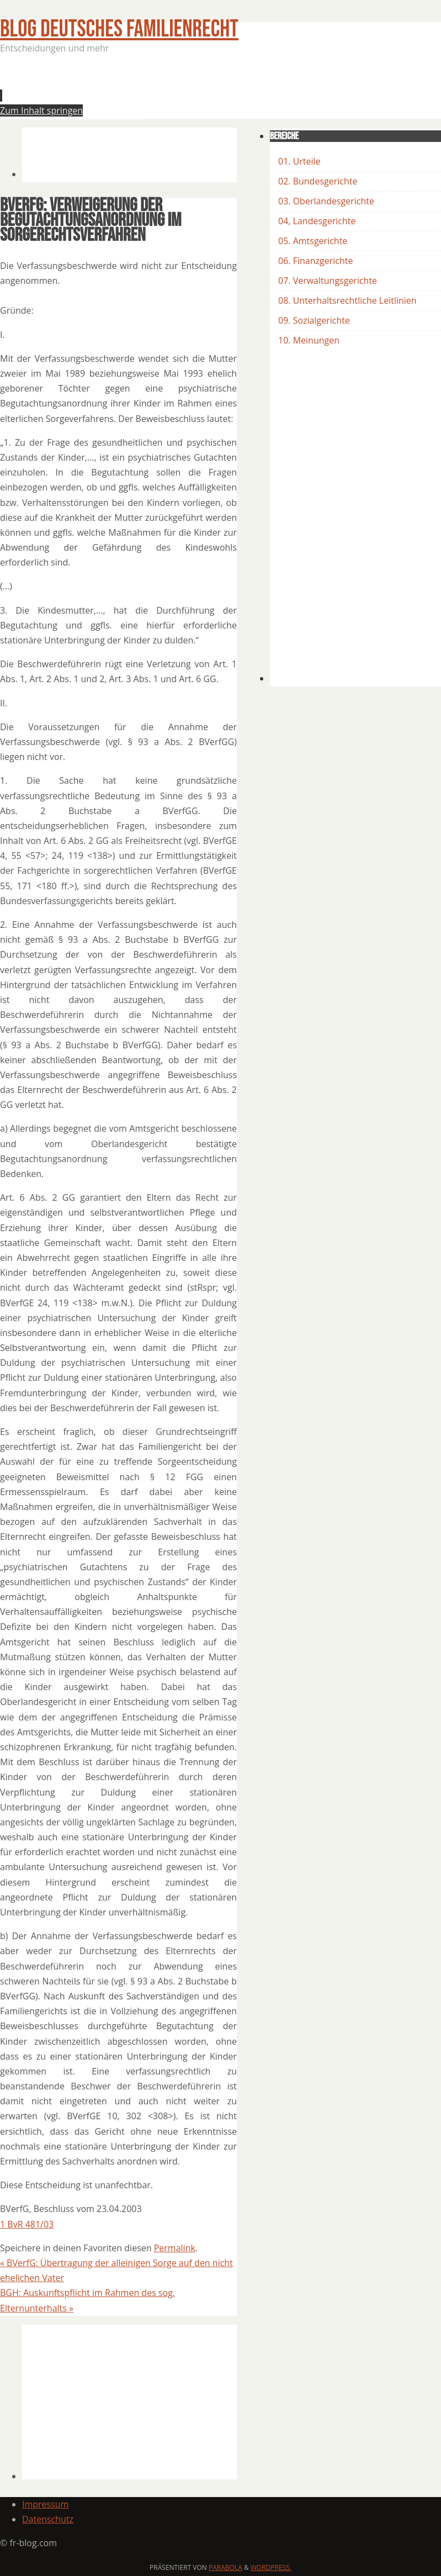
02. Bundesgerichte (317, 181)
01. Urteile (299, 161)
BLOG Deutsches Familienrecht (119, 29)
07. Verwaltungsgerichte (327, 281)
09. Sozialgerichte (314, 320)
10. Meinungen (308, 340)
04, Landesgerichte (316, 221)
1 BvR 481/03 (27, 2224)
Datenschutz (47, 2519)
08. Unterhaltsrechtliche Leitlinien (347, 300)
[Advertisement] (223, 89)
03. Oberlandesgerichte (326, 201)
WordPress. (271, 2567)
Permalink (174, 2248)
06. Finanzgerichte (315, 261)
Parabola (225, 2567)
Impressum (45, 2504)
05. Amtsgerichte (312, 241)
